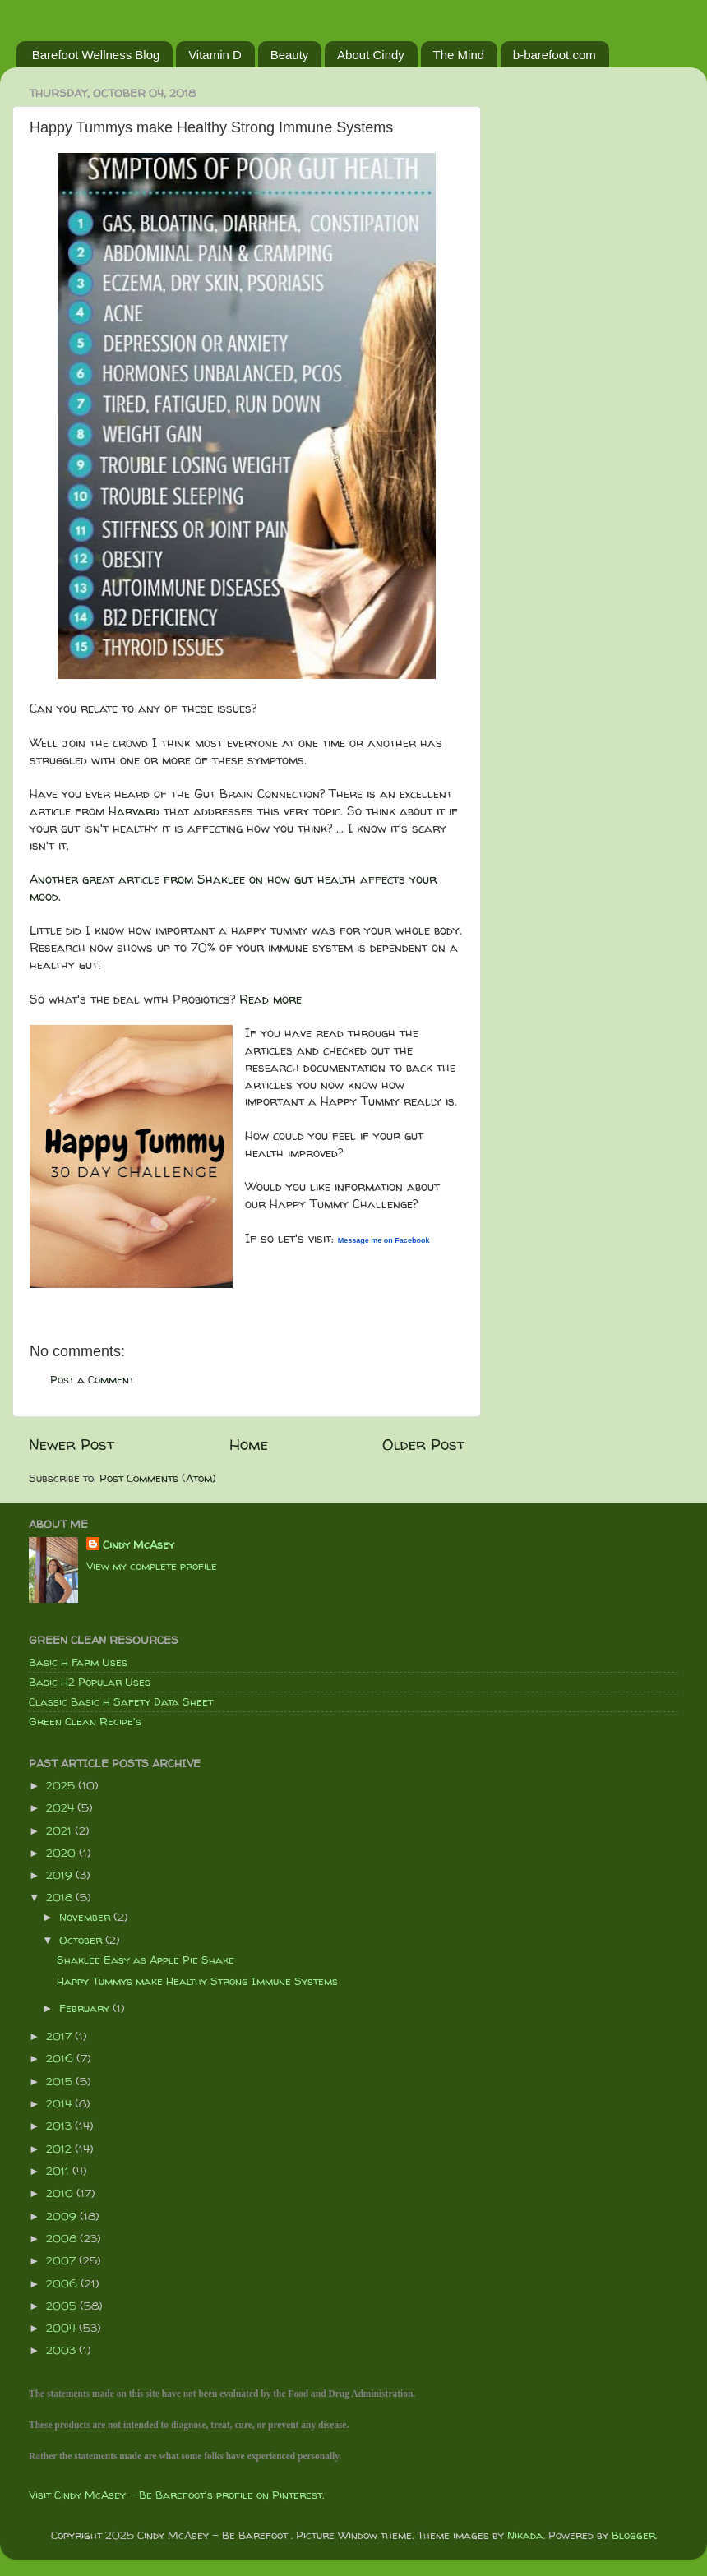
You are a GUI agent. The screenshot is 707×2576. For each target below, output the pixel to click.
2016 (61, 2058)
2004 (62, 2327)
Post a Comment (92, 1379)
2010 (61, 2193)
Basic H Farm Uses (78, 1662)
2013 (60, 2125)
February (86, 2008)
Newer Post (71, 1444)
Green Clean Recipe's (85, 1721)
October (82, 1939)
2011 (59, 2170)
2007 (62, 2260)
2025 (62, 1785)
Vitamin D (215, 55)
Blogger (633, 2535)
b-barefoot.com (554, 55)
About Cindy (370, 55)
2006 (63, 2283)
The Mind (459, 55)
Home (248, 1444)
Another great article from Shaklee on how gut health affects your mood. (233, 887)
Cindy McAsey (138, 1544)
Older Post (423, 1444)
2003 (62, 2350)
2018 (61, 1897)
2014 (60, 2103)
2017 (60, 2036)
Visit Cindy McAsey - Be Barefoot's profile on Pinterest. (176, 2494)
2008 (63, 2238)
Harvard (134, 810)
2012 (60, 2148)
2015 (61, 2081)
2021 (60, 1830)
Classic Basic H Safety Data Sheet (121, 1701)
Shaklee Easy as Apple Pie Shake (145, 1959)
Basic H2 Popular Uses (89, 1681)
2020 (62, 1852)
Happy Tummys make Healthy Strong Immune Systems (197, 1981)
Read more (270, 999)
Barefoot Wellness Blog (96, 55)
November (86, 1916)
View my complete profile (151, 1565)
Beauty (289, 55)
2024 (61, 1807)
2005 (63, 2305)
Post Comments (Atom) (157, 1477)
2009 (63, 2216)
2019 (61, 1874)
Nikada (525, 2535)
